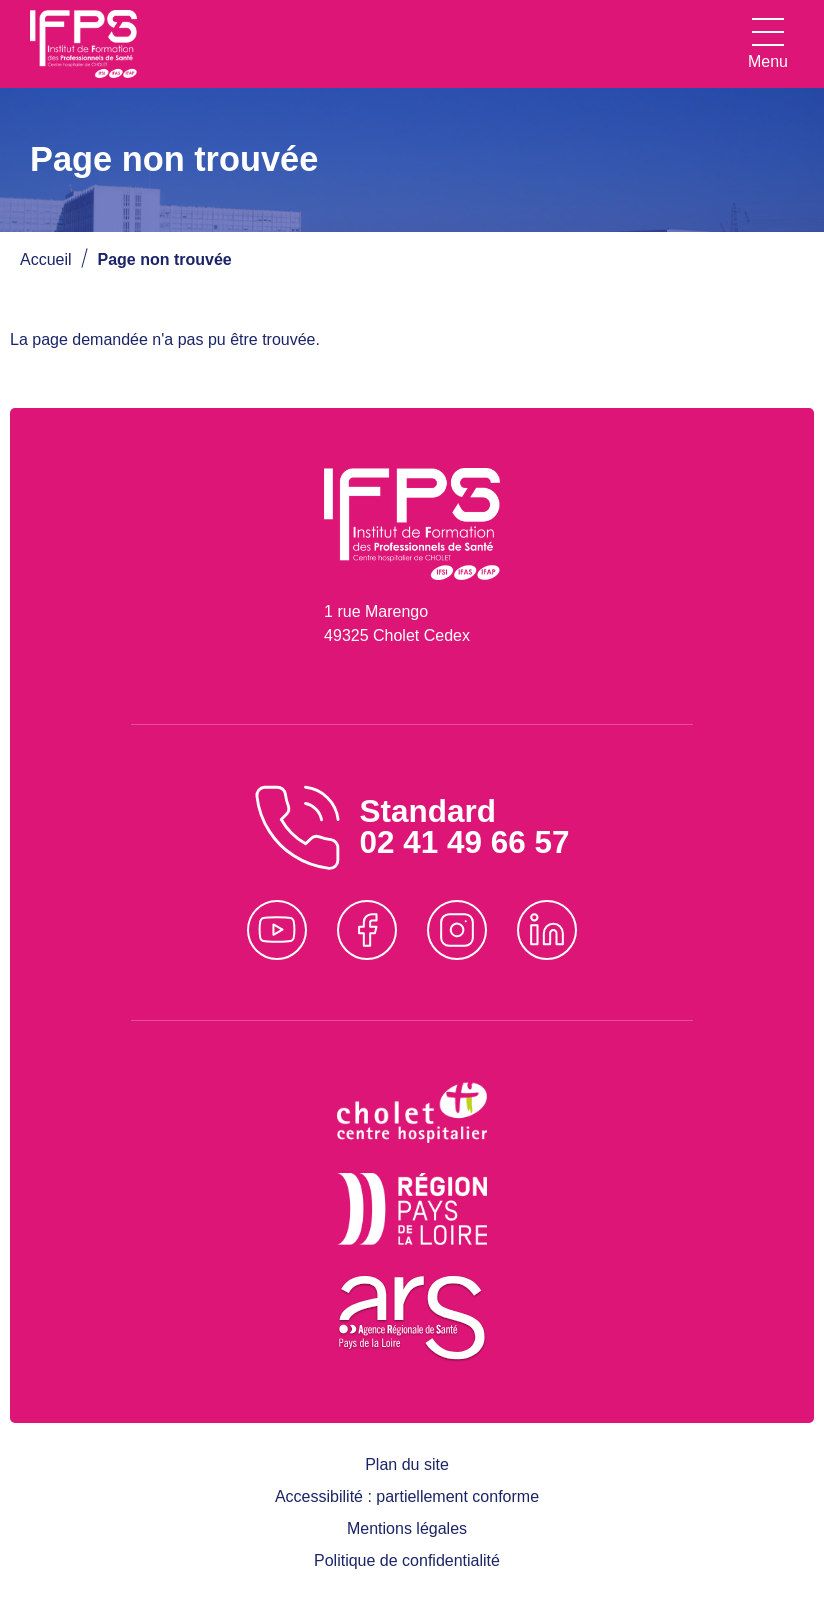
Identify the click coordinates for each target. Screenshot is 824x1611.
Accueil (46, 259)
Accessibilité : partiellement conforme (407, 1496)
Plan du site (407, 1464)
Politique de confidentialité (407, 1560)
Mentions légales (407, 1528)
